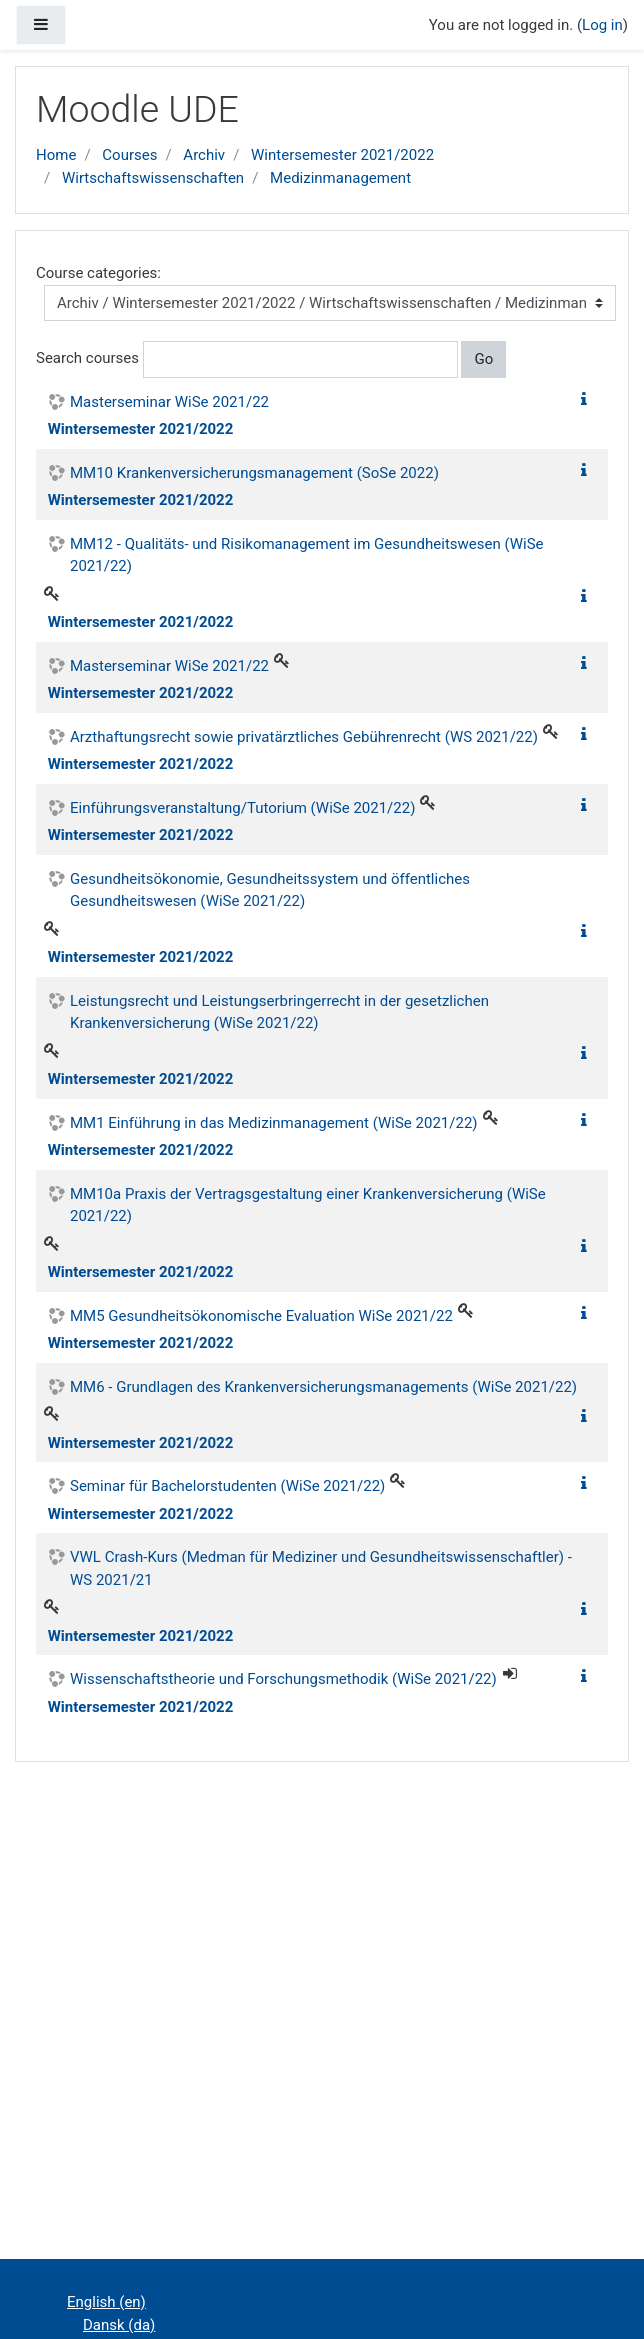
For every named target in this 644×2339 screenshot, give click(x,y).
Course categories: (98, 273)
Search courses (87, 358)
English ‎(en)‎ (106, 2302)
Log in (602, 25)
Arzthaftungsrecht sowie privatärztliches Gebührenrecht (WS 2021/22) (304, 737)
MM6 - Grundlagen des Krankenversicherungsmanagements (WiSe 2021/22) (323, 1387)
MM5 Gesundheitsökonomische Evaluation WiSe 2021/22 (261, 1316)
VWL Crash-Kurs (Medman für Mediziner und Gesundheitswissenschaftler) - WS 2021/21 (321, 1568)
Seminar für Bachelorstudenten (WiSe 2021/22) (227, 1486)
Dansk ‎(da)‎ (119, 2325)
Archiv (204, 155)
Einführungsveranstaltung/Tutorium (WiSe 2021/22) (242, 808)
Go (483, 359)
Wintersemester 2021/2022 (342, 155)
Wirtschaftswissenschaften (153, 178)
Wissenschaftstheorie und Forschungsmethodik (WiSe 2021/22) (283, 1679)
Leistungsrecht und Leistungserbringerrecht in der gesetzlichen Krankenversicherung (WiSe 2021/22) (279, 1012)
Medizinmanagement (340, 178)
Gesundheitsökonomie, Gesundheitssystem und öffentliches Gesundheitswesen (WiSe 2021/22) (270, 890)
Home (56, 155)
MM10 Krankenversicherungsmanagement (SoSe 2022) (254, 473)
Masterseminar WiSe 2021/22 (169, 402)
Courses (129, 155)
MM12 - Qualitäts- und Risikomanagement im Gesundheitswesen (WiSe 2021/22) (307, 555)
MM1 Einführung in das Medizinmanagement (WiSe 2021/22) (274, 1123)
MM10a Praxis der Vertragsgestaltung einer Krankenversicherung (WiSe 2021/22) (308, 1205)
